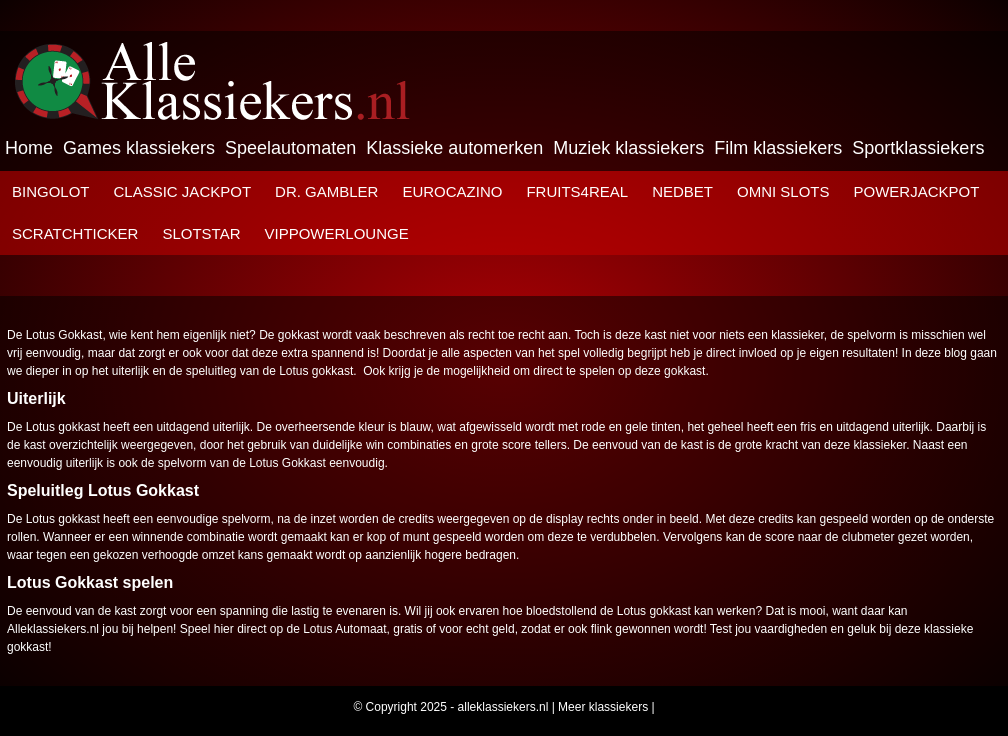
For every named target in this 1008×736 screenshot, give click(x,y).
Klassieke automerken (454, 148)
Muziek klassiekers (628, 148)
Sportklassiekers (918, 148)
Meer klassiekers (603, 707)
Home (29, 148)
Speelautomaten (290, 148)
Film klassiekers (778, 148)
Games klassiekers (139, 148)
